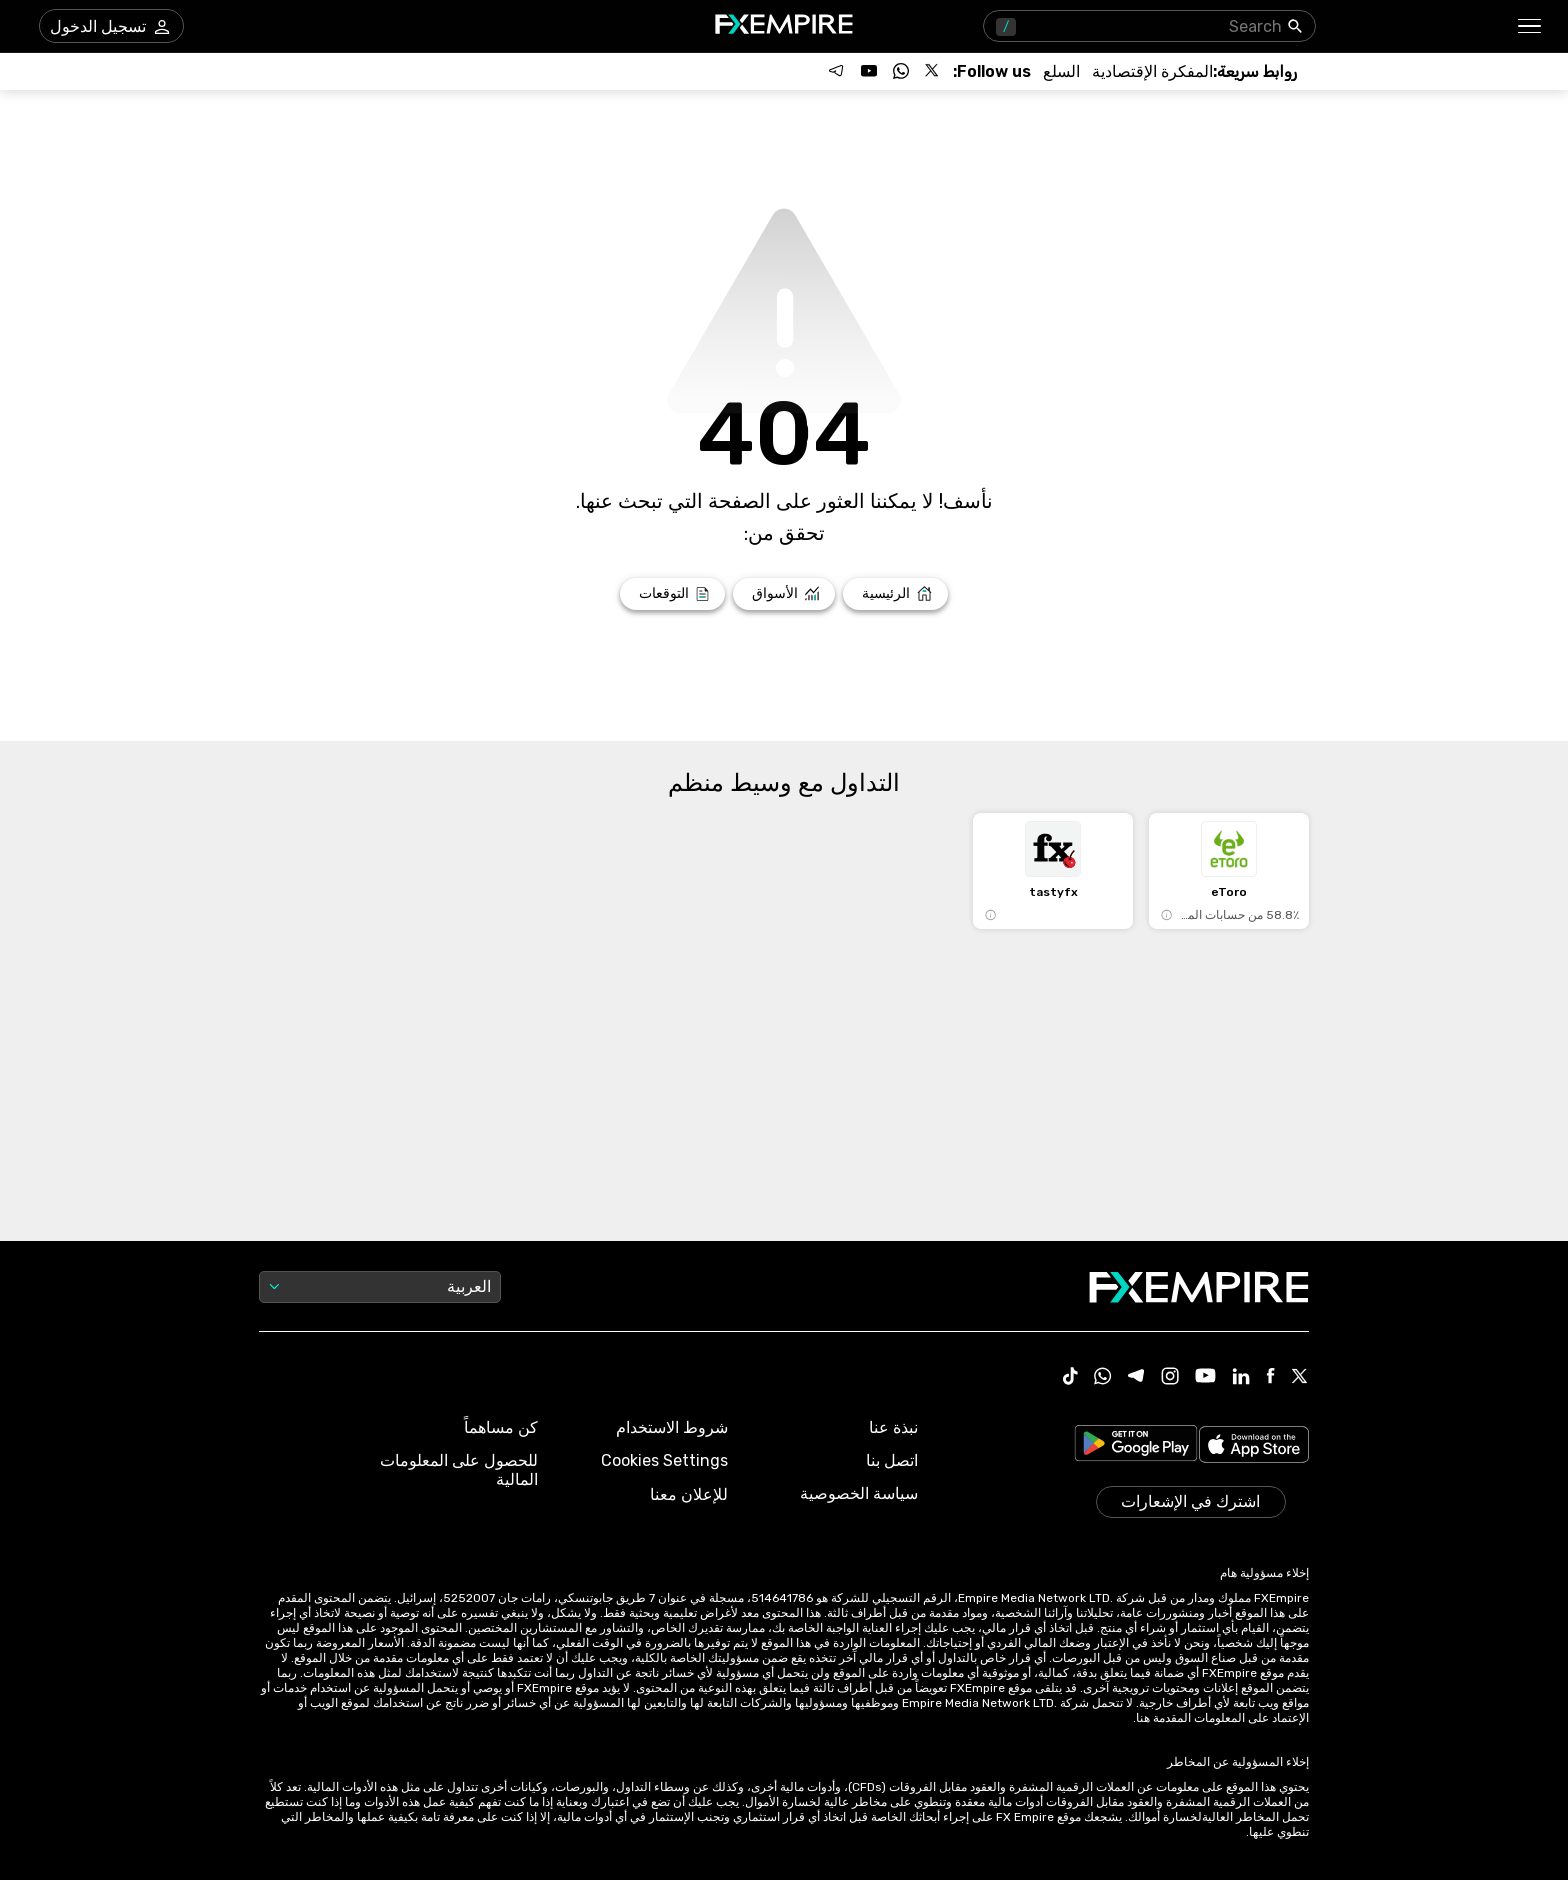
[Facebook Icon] (1270, 1377)
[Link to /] (895, 594)
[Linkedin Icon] (1241, 1378)
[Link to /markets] (784, 594)
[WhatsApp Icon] (1103, 1378)
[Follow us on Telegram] (837, 71)
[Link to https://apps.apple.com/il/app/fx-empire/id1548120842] (1254, 1446)
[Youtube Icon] (1205, 1377)
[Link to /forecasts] (672, 594)
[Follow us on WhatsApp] (901, 71)
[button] (1530, 26)
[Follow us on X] (933, 71)
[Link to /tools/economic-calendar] (1152, 71)
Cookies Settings (664, 1460)
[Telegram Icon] (1136, 1378)
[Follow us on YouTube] (869, 71)
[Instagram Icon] (1170, 1378)
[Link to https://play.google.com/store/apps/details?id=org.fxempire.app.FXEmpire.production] (1136, 1446)
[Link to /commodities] (1061, 71)
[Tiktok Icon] (1071, 1378)
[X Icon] (1300, 1378)
